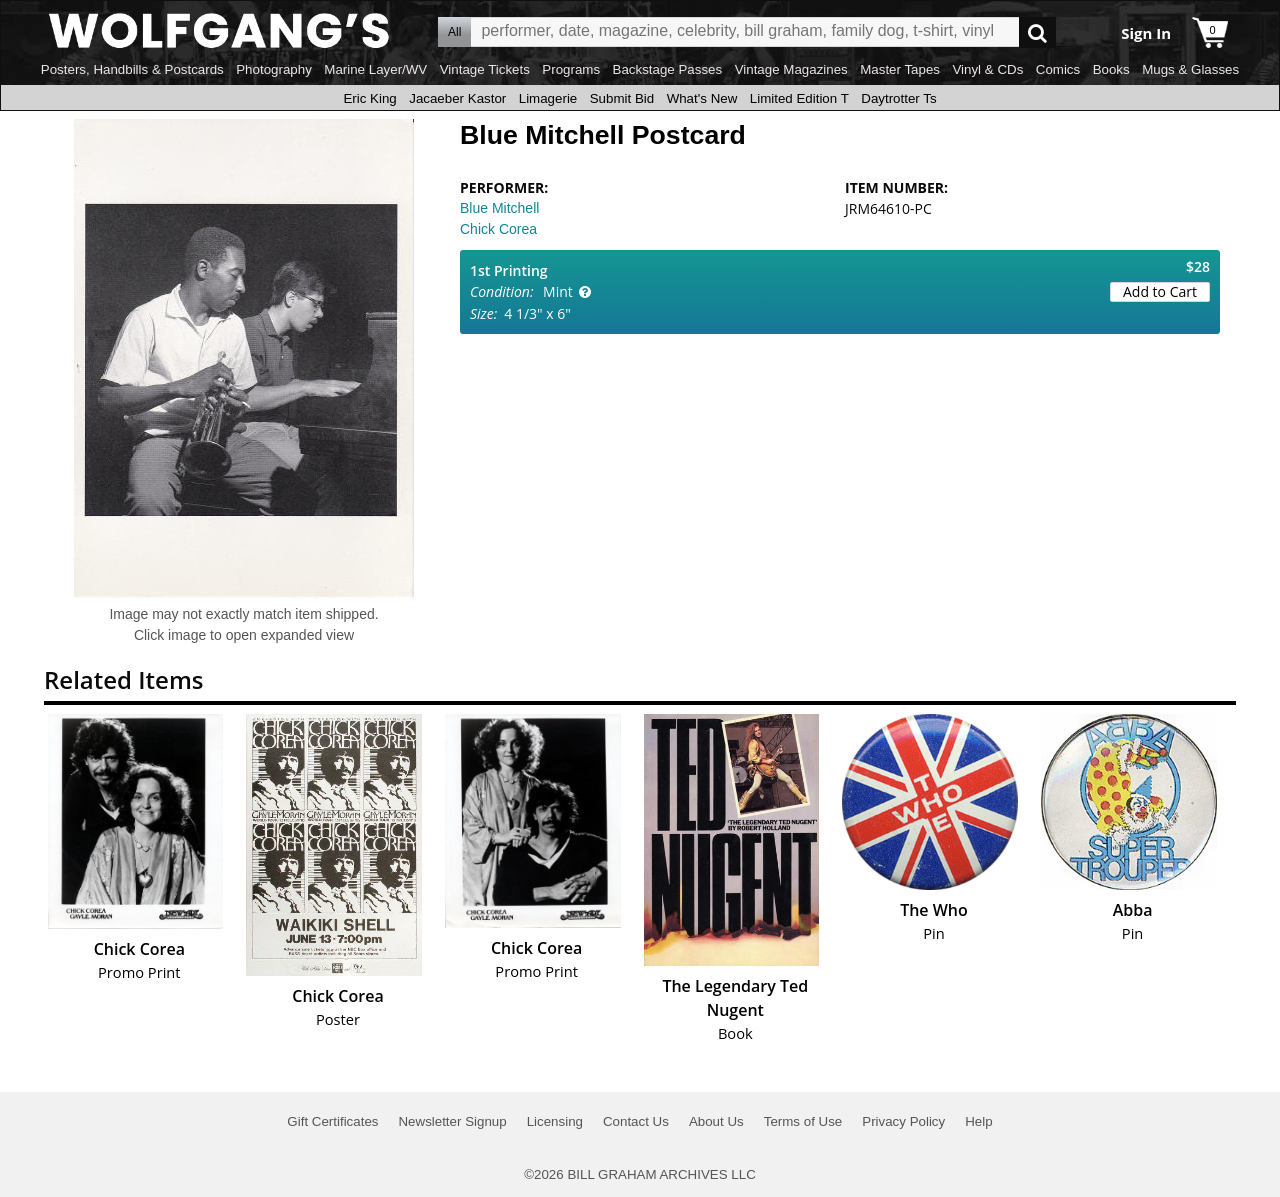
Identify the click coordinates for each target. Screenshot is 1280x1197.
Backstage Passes (668, 69)
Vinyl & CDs (987, 69)
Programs (571, 69)
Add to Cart (1160, 291)
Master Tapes (900, 69)
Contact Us (636, 1121)
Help (978, 1121)
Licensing (555, 1121)
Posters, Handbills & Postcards (132, 69)
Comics (1058, 69)
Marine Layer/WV (375, 69)
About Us (716, 1121)
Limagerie (548, 98)
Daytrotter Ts (898, 98)
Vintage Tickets (485, 69)
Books (1111, 69)
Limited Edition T (799, 98)
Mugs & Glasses (1190, 69)
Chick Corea (498, 229)
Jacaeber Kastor (457, 98)
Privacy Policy (903, 1121)
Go (1037, 32)
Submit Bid (622, 98)
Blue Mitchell (499, 208)
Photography (274, 69)
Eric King (369, 98)
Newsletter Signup (452, 1121)
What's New (702, 98)
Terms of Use (803, 1121)
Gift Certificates (332, 1121)
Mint (558, 291)
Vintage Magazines (791, 69)
